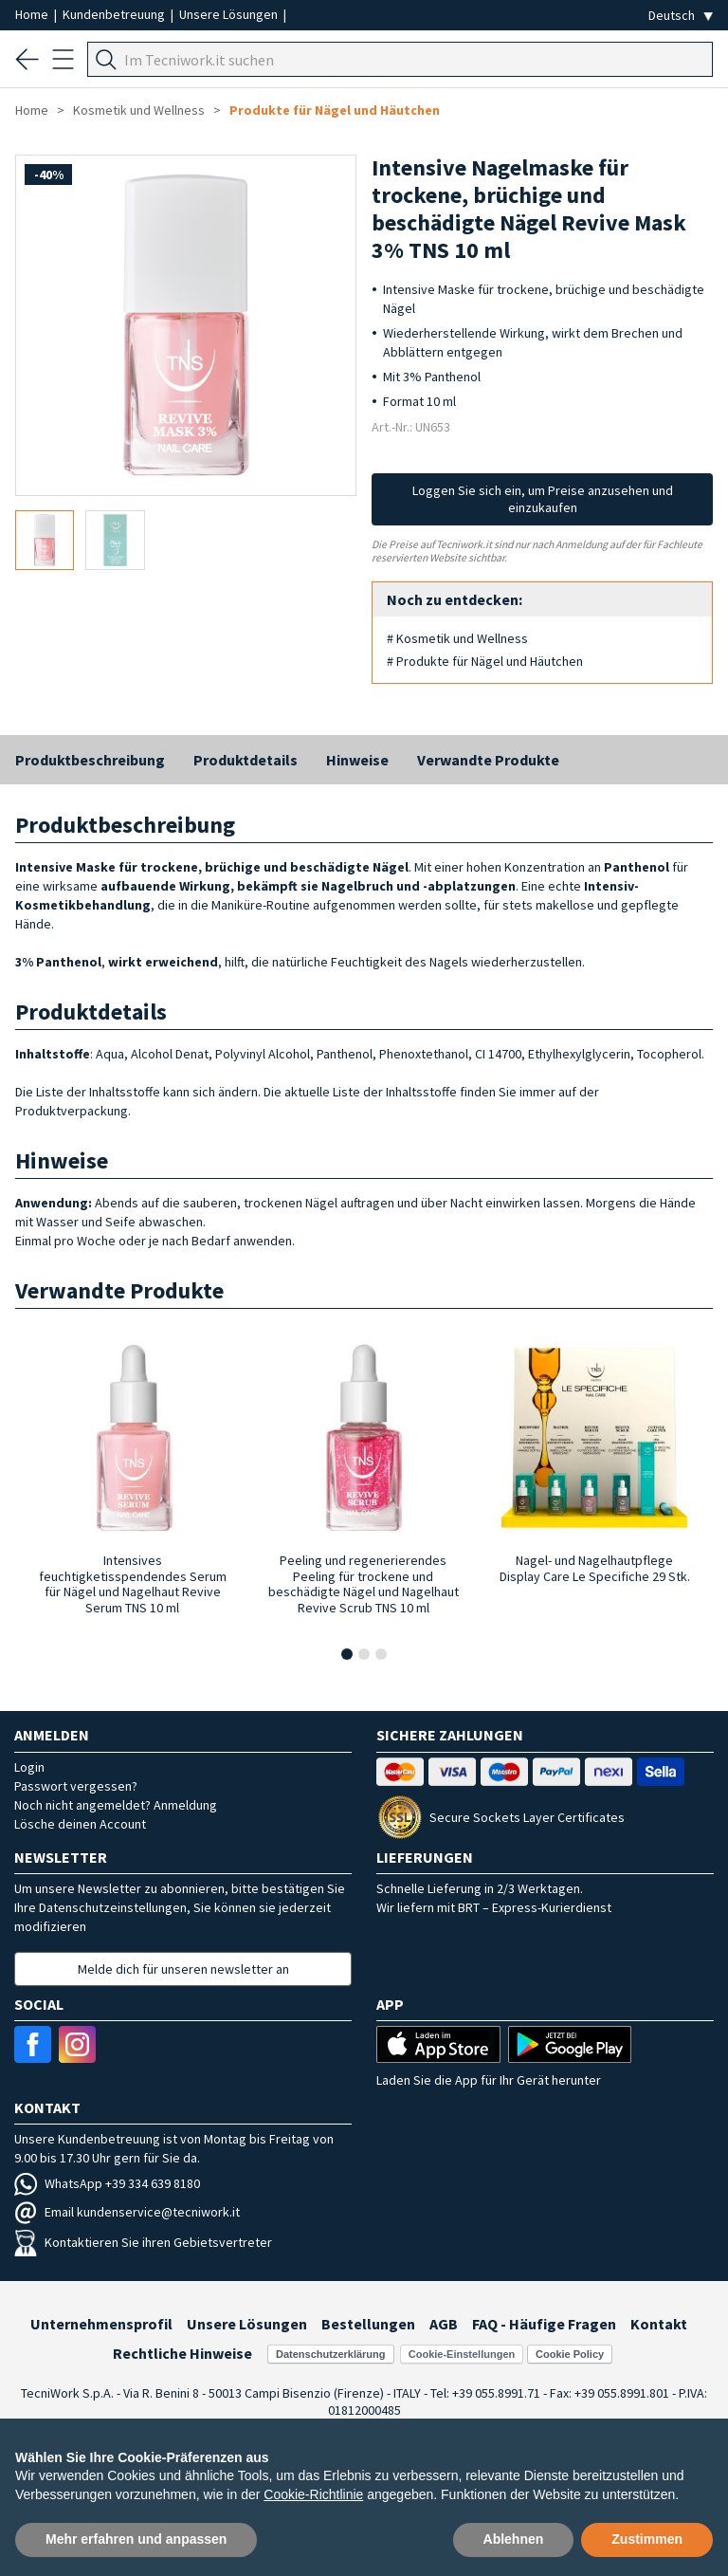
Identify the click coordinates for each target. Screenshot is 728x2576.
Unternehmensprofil (101, 2323)
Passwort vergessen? (75, 1785)
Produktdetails (245, 759)
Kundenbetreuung (115, 14)
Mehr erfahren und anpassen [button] (136, 2539)
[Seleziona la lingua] (680, 16)
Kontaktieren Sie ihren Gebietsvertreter (143, 2242)
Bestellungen (368, 2323)
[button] (347, 1654)
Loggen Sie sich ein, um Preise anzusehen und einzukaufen (542, 499)
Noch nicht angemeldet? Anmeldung (115, 1804)
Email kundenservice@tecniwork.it (127, 2211)
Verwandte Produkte (488, 759)
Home (33, 14)
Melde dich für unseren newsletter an (183, 1969)
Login (29, 1767)
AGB (443, 2323)
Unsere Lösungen (230, 14)
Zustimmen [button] (646, 2539)
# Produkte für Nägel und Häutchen (485, 661)
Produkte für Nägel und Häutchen (334, 110)
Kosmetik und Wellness (139, 110)
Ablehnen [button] (513, 2539)
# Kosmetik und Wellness (457, 638)
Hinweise (357, 759)
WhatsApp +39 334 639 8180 (107, 2183)
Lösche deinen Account (80, 1823)
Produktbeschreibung (90, 759)
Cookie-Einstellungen (462, 2354)
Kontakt (658, 2323)
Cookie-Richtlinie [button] (313, 2494)
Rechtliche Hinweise (182, 2353)
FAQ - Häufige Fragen (544, 2323)
